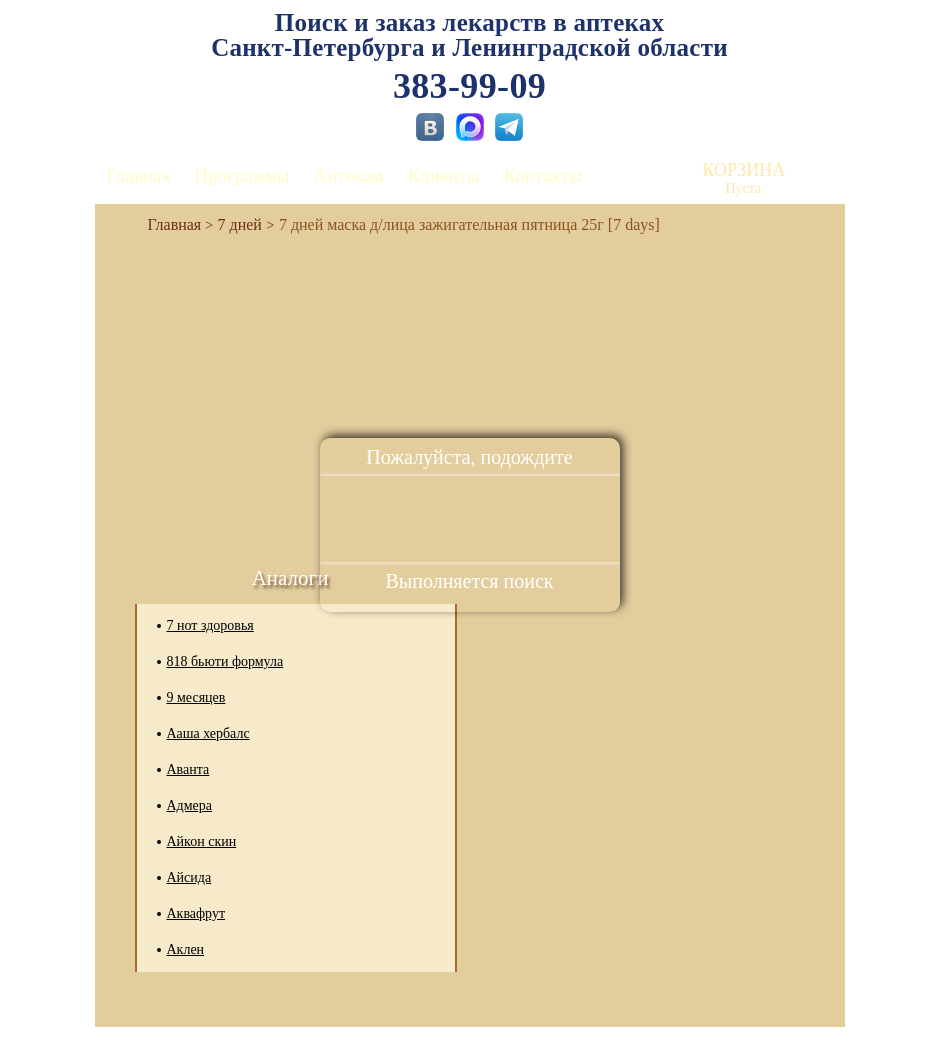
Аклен (186, 949)
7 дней (240, 224)
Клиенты (444, 175)
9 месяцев (196, 697)
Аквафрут (196, 913)
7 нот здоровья (210, 625)
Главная (139, 175)
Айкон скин (202, 841)
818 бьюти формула (225, 661)
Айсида (189, 877)
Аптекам (349, 175)
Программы (241, 175)
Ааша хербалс (208, 733)
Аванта (188, 769)
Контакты (543, 175)
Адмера (190, 805)
